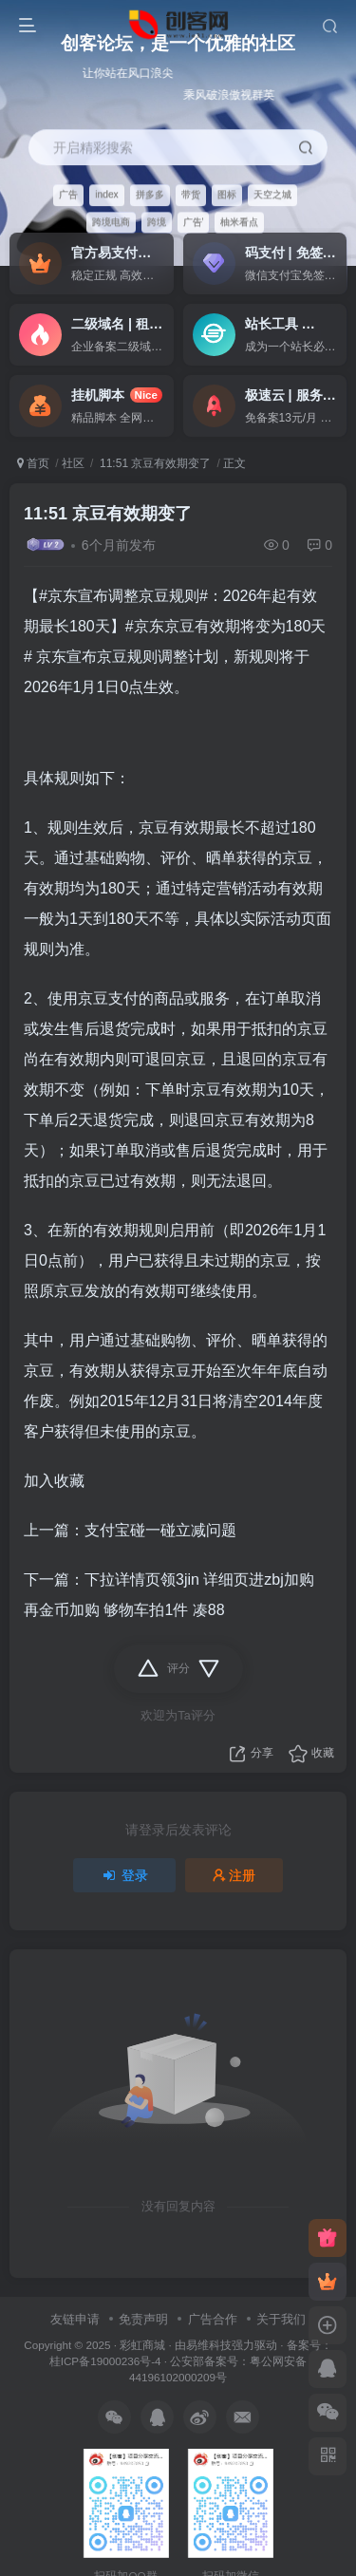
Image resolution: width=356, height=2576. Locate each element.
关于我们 (281, 2319)
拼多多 (150, 194)
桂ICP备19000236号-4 (105, 2361)
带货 (190, 194)
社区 (73, 463)
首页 (33, 463)
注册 (234, 1875)
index (106, 194)
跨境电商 (111, 221)
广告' (193, 221)
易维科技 (209, 2345)
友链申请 (75, 2319)
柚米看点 (239, 221)
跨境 (156, 221)
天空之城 (272, 194)
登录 (124, 1875)
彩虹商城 (142, 2345)
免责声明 (143, 2319)
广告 (68, 194)
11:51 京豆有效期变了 (154, 463)
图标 (226, 194)
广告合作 (212, 2319)
